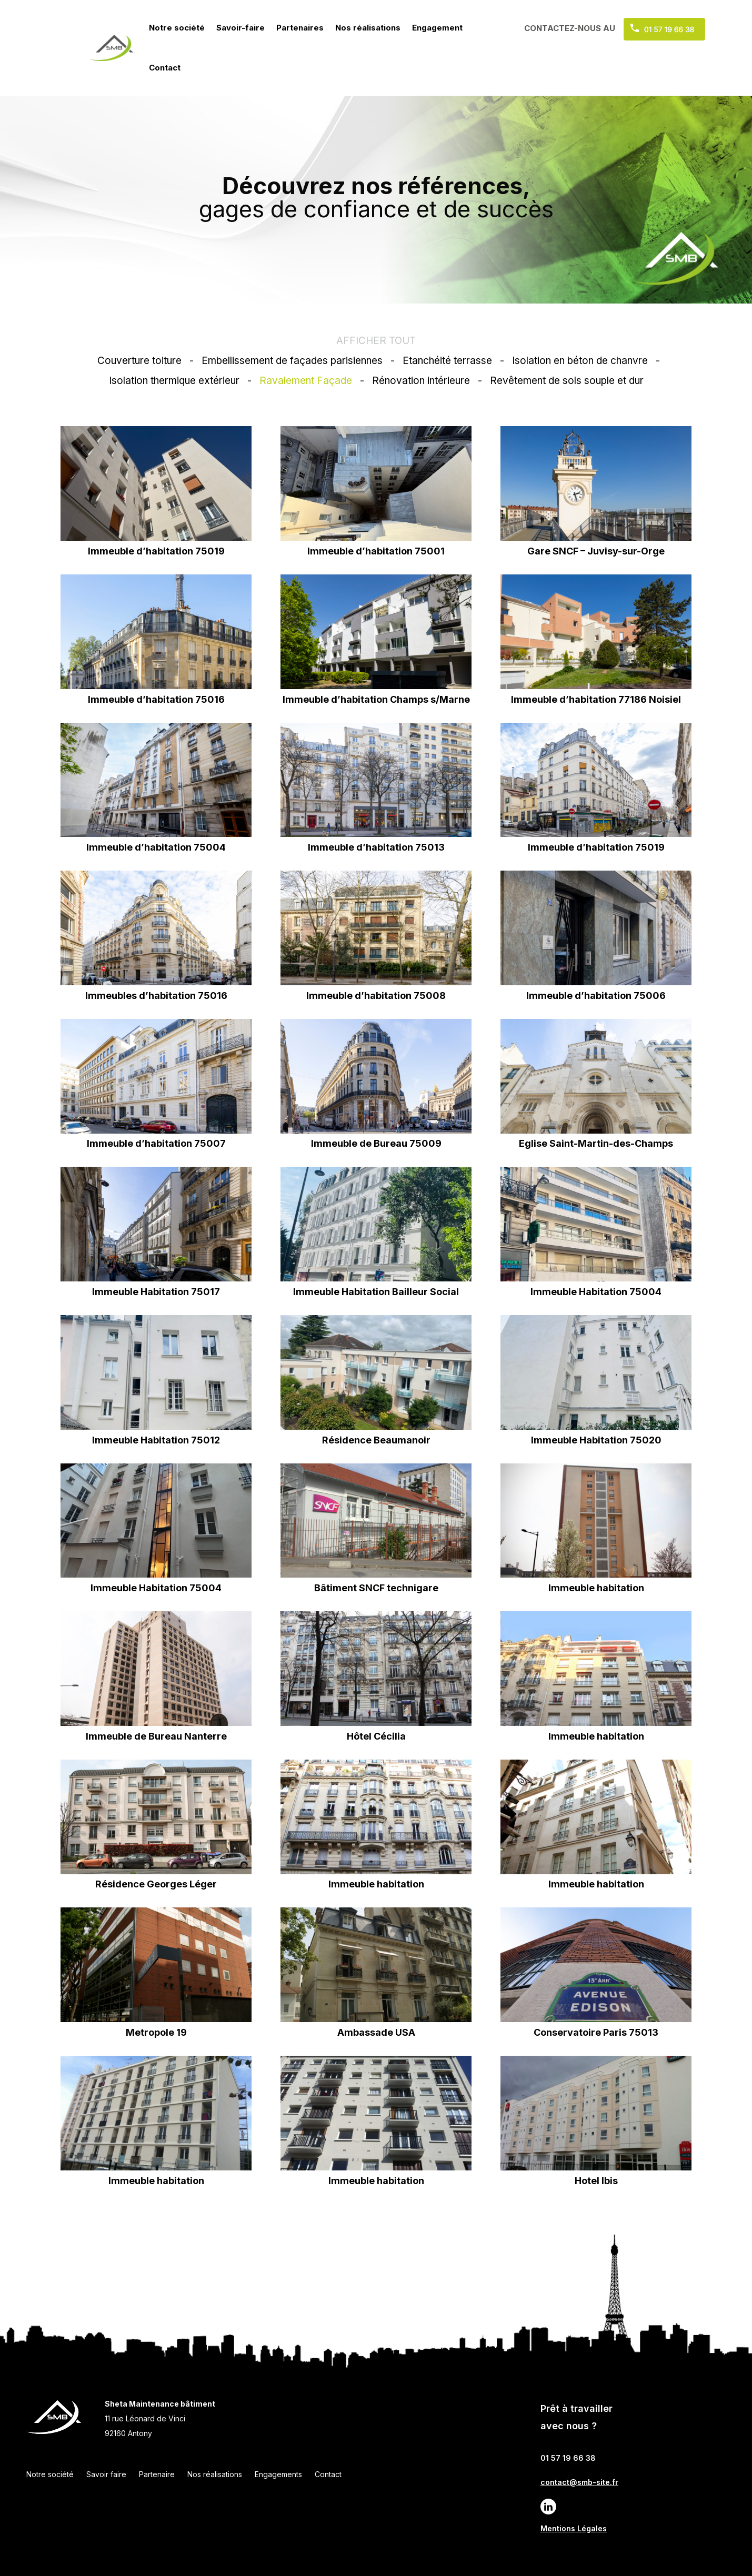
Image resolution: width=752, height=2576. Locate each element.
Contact (165, 68)
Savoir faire (106, 2474)
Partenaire (157, 2474)
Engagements (278, 2474)
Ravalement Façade (305, 381)
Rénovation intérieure (421, 381)
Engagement (437, 28)
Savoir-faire (240, 28)
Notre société (177, 28)
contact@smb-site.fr (579, 2482)
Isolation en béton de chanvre (580, 361)
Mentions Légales (573, 2528)
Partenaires (300, 28)
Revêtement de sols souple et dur (567, 381)
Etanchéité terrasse (447, 361)
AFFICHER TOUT (376, 341)
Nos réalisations (367, 28)
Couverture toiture (139, 361)
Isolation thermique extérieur (174, 381)
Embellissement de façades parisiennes (292, 361)
